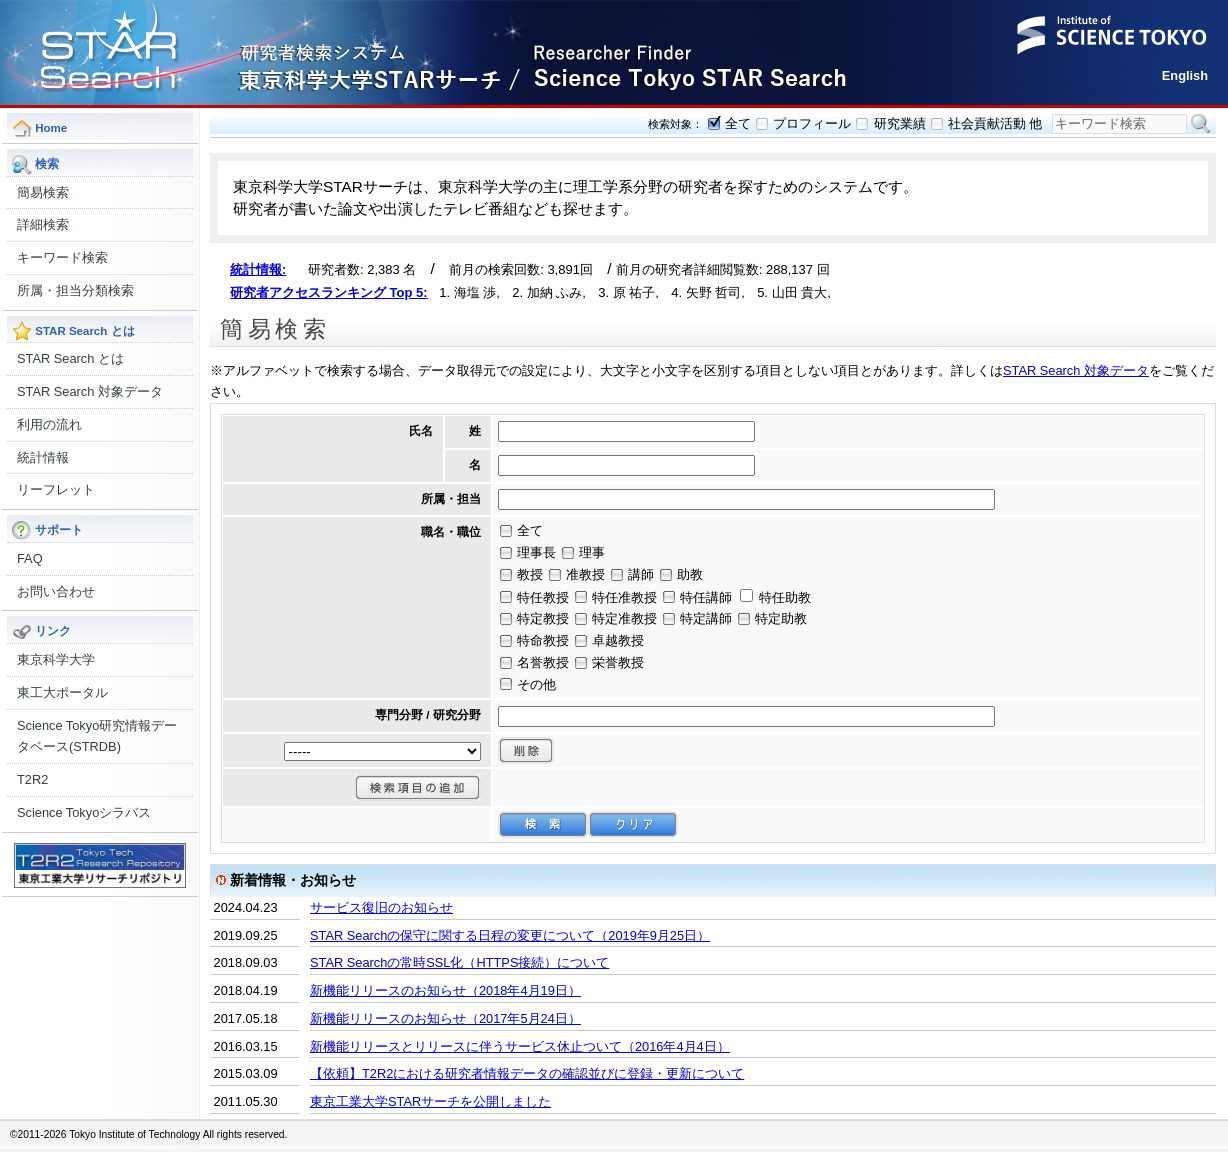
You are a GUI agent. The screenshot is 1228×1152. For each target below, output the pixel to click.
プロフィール (812, 123)
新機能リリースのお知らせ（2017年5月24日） (445, 1018)
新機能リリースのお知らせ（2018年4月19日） (445, 990)
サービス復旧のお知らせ (381, 907)
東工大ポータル (62, 692)
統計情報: (258, 269)
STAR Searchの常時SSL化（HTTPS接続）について (459, 962)
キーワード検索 (62, 257)
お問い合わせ (56, 591)
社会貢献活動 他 (995, 123)
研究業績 (900, 123)
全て (738, 123)
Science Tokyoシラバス (84, 812)
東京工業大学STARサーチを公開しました (430, 1101)
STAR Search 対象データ (90, 391)
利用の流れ (49, 424)
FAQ (30, 558)
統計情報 (43, 457)
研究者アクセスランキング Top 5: (329, 292)
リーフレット (56, 489)
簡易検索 (43, 192)
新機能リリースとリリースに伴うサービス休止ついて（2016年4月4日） (520, 1046)
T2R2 (32, 779)
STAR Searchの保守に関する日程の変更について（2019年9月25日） (510, 935)
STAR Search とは (70, 358)
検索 (1201, 124)
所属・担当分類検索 (75, 290)
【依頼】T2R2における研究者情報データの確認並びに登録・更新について (527, 1073)
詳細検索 (43, 224)
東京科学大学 (56, 659)
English (1185, 75)
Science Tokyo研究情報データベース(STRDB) (97, 736)
